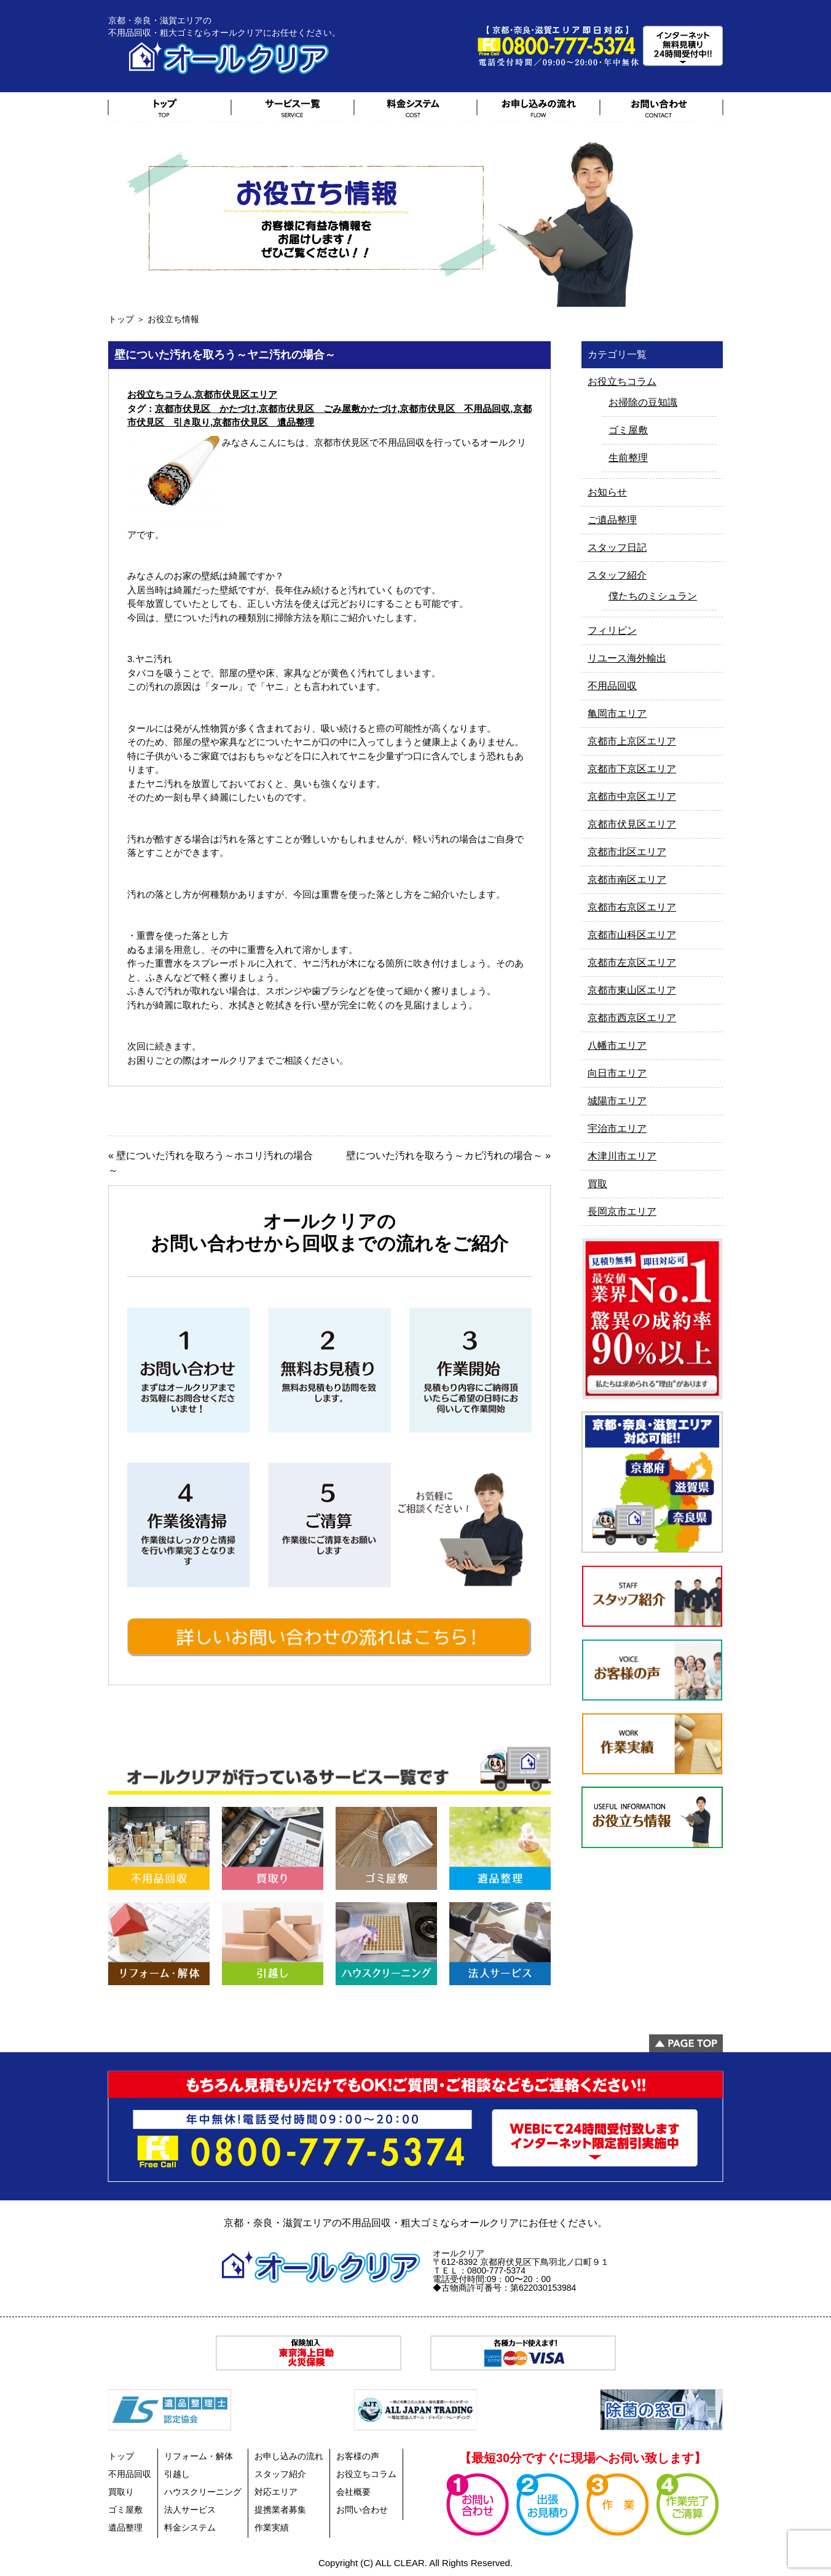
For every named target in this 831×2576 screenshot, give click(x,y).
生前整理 (628, 457)
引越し (177, 2474)
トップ (121, 319)
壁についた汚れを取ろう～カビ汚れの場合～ (444, 1155)
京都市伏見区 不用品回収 (455, 408)
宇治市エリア (617, 1128)
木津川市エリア (622, 1156)
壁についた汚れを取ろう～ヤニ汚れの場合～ (225, 355)
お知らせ (607, 492)
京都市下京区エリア (632, 769)
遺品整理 (125, 2527)
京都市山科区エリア (632, 935)
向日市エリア (617, 1073)
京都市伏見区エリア (235, 394)
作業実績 (271, 2527)
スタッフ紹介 (617, 575)
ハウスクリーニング (203, 2492)
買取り (121, 2492)
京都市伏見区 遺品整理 (263, 422)
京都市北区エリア (627, 852)
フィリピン (612, 630)
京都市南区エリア (627, 879)
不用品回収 (612, 686)
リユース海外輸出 (627, 658)
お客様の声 (357, 2456)
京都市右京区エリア (632, 907)
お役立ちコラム (159, 394)
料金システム (190, 2527)
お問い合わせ (362, 2510)
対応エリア (275, 2492)
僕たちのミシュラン (652, 596)
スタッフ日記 (617, 547)
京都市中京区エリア (632, 796)
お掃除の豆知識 (642, 402)
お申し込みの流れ (288, 2456)
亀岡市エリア (617, 713)
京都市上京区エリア (632, 741)
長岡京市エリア (622, 1211)
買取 (597, 1184)
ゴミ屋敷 (628, 430)
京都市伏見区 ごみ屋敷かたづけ (328, 408)
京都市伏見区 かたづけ (205, 408)
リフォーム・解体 (198, 2456)
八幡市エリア (617, 1045)
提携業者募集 (280, 2510)
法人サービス (190, 2510)
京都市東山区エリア (632, 990)
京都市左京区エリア (632, 962)
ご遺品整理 (612, 520)
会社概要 (353, 2492)
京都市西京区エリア (632, 1018)
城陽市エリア (617, 1101)
